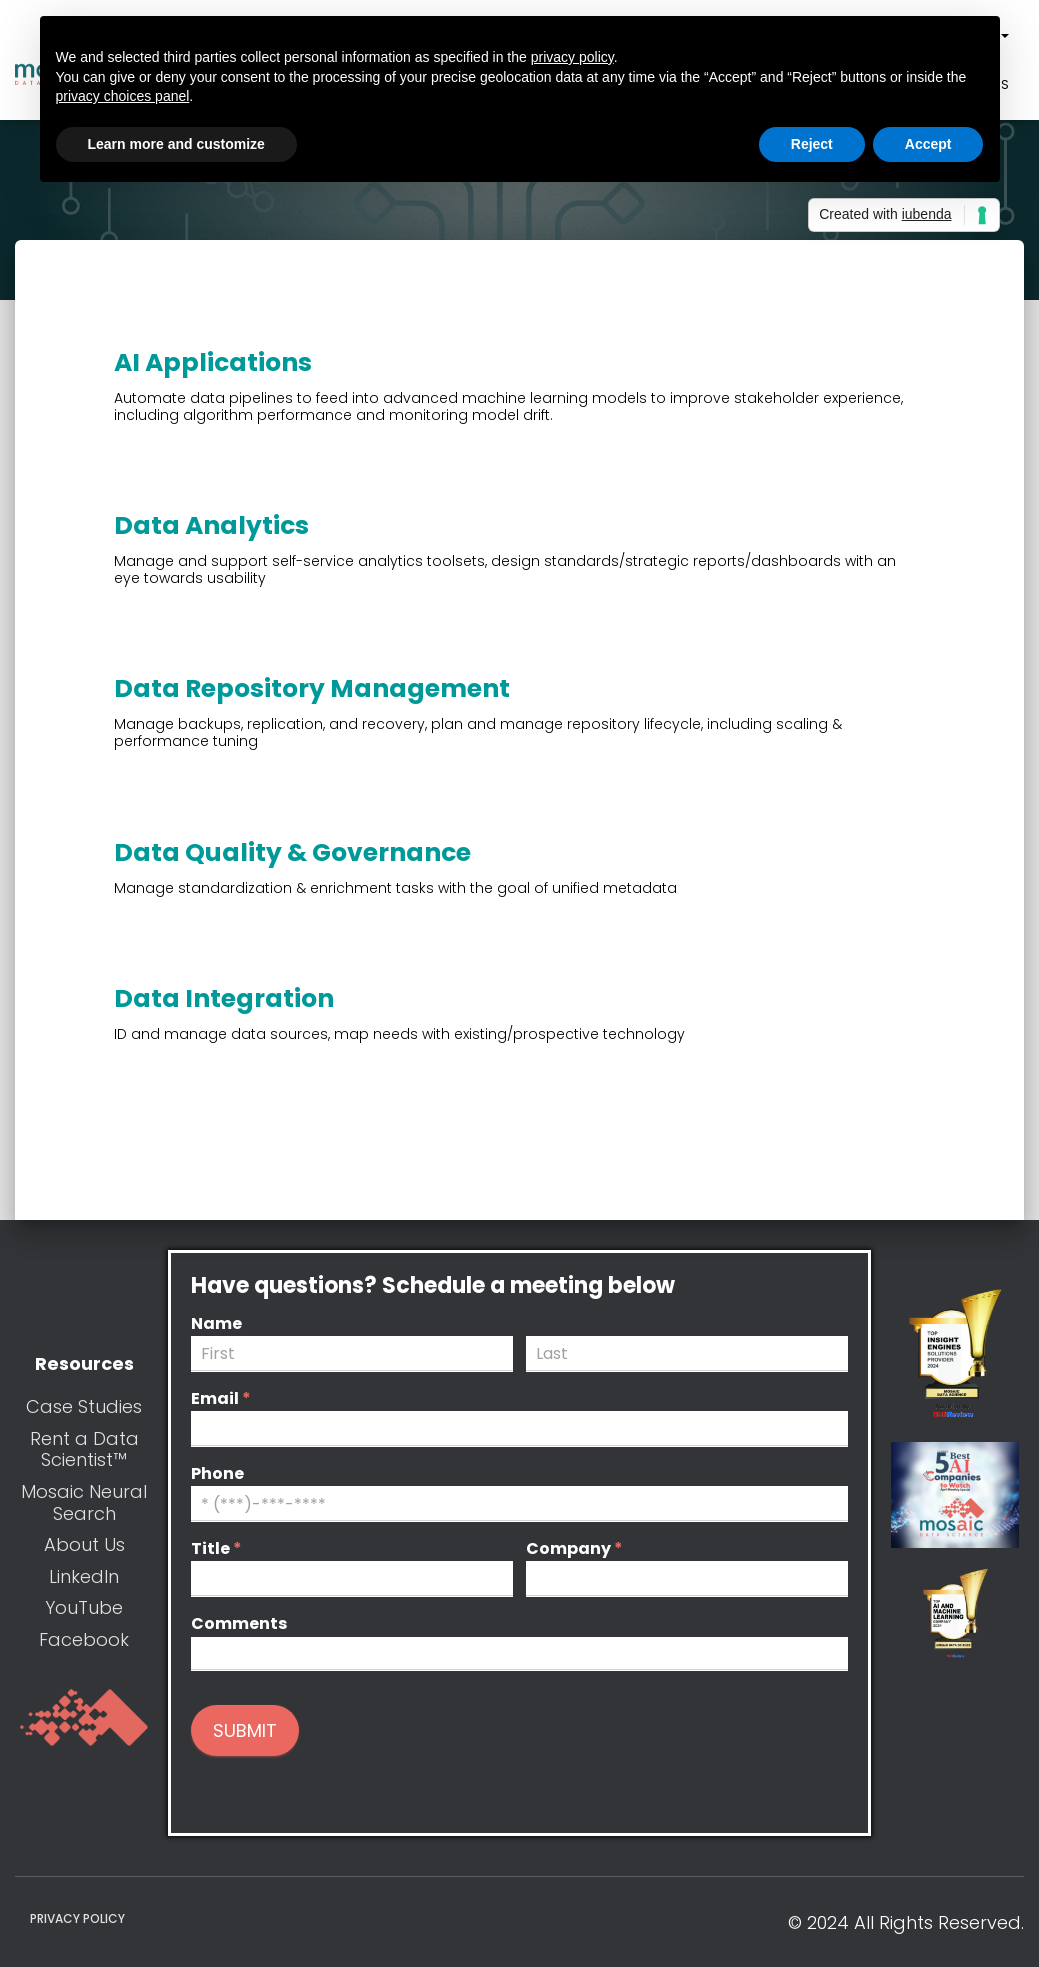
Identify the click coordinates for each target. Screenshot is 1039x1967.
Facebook (84, 1639)
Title (216, 1549)
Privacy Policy (77, 1918)
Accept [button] (928, 144)
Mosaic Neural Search (84, 1502)
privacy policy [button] (572, 57)
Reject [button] (812, 144)
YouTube (84, 1607)
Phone (217, 1474)
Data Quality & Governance (292, 852)
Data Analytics (211, 525)
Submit (245, 1730)
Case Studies (84, 1406)
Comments (239, 1624)
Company (574, 1549)
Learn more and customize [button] (176, 144)
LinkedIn (84, 1576)
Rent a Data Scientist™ (84, 1449)
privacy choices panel (123, 96)
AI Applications (213, 362)
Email (221, 1399)
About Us (84, 1544)
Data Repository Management (312, 688)
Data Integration (224, 998)
